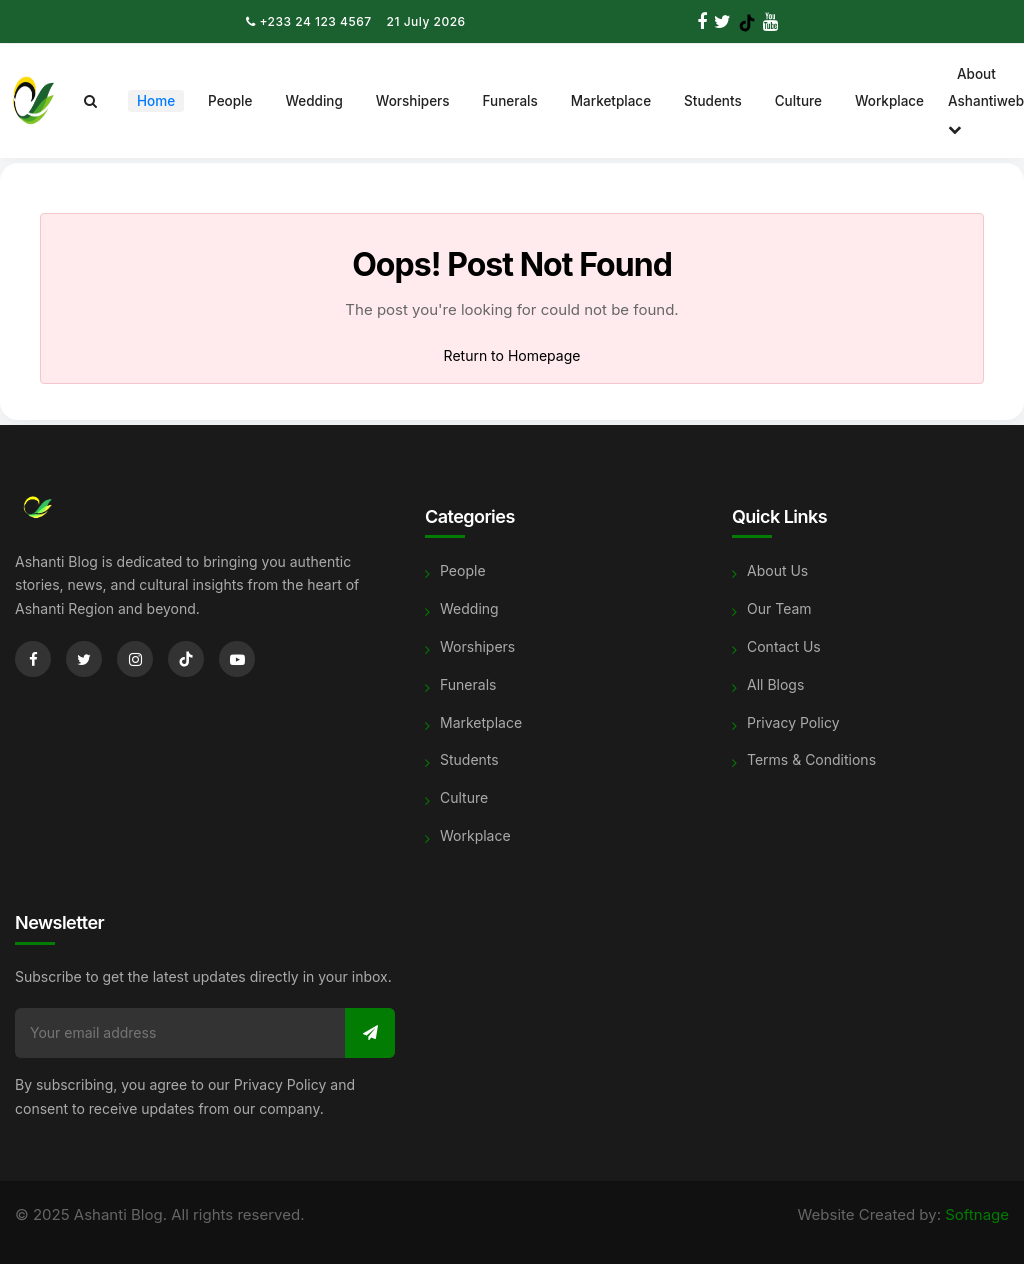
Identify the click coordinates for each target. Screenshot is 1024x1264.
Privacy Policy (793, 722)
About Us (777, 570)
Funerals (510, 101)
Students (713, 101)
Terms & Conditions (811, 759)
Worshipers (413, 101)
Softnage (977, 1214)
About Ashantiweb (986, 101)
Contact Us (784, 646)
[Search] (90, 101)
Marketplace (611, 101)
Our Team (779, 608)
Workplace (889, 101)
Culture (798, 101)
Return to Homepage (512, 355)
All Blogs (775, 684)
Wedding (313, 101)
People (230, 101)
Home (156, 101)
